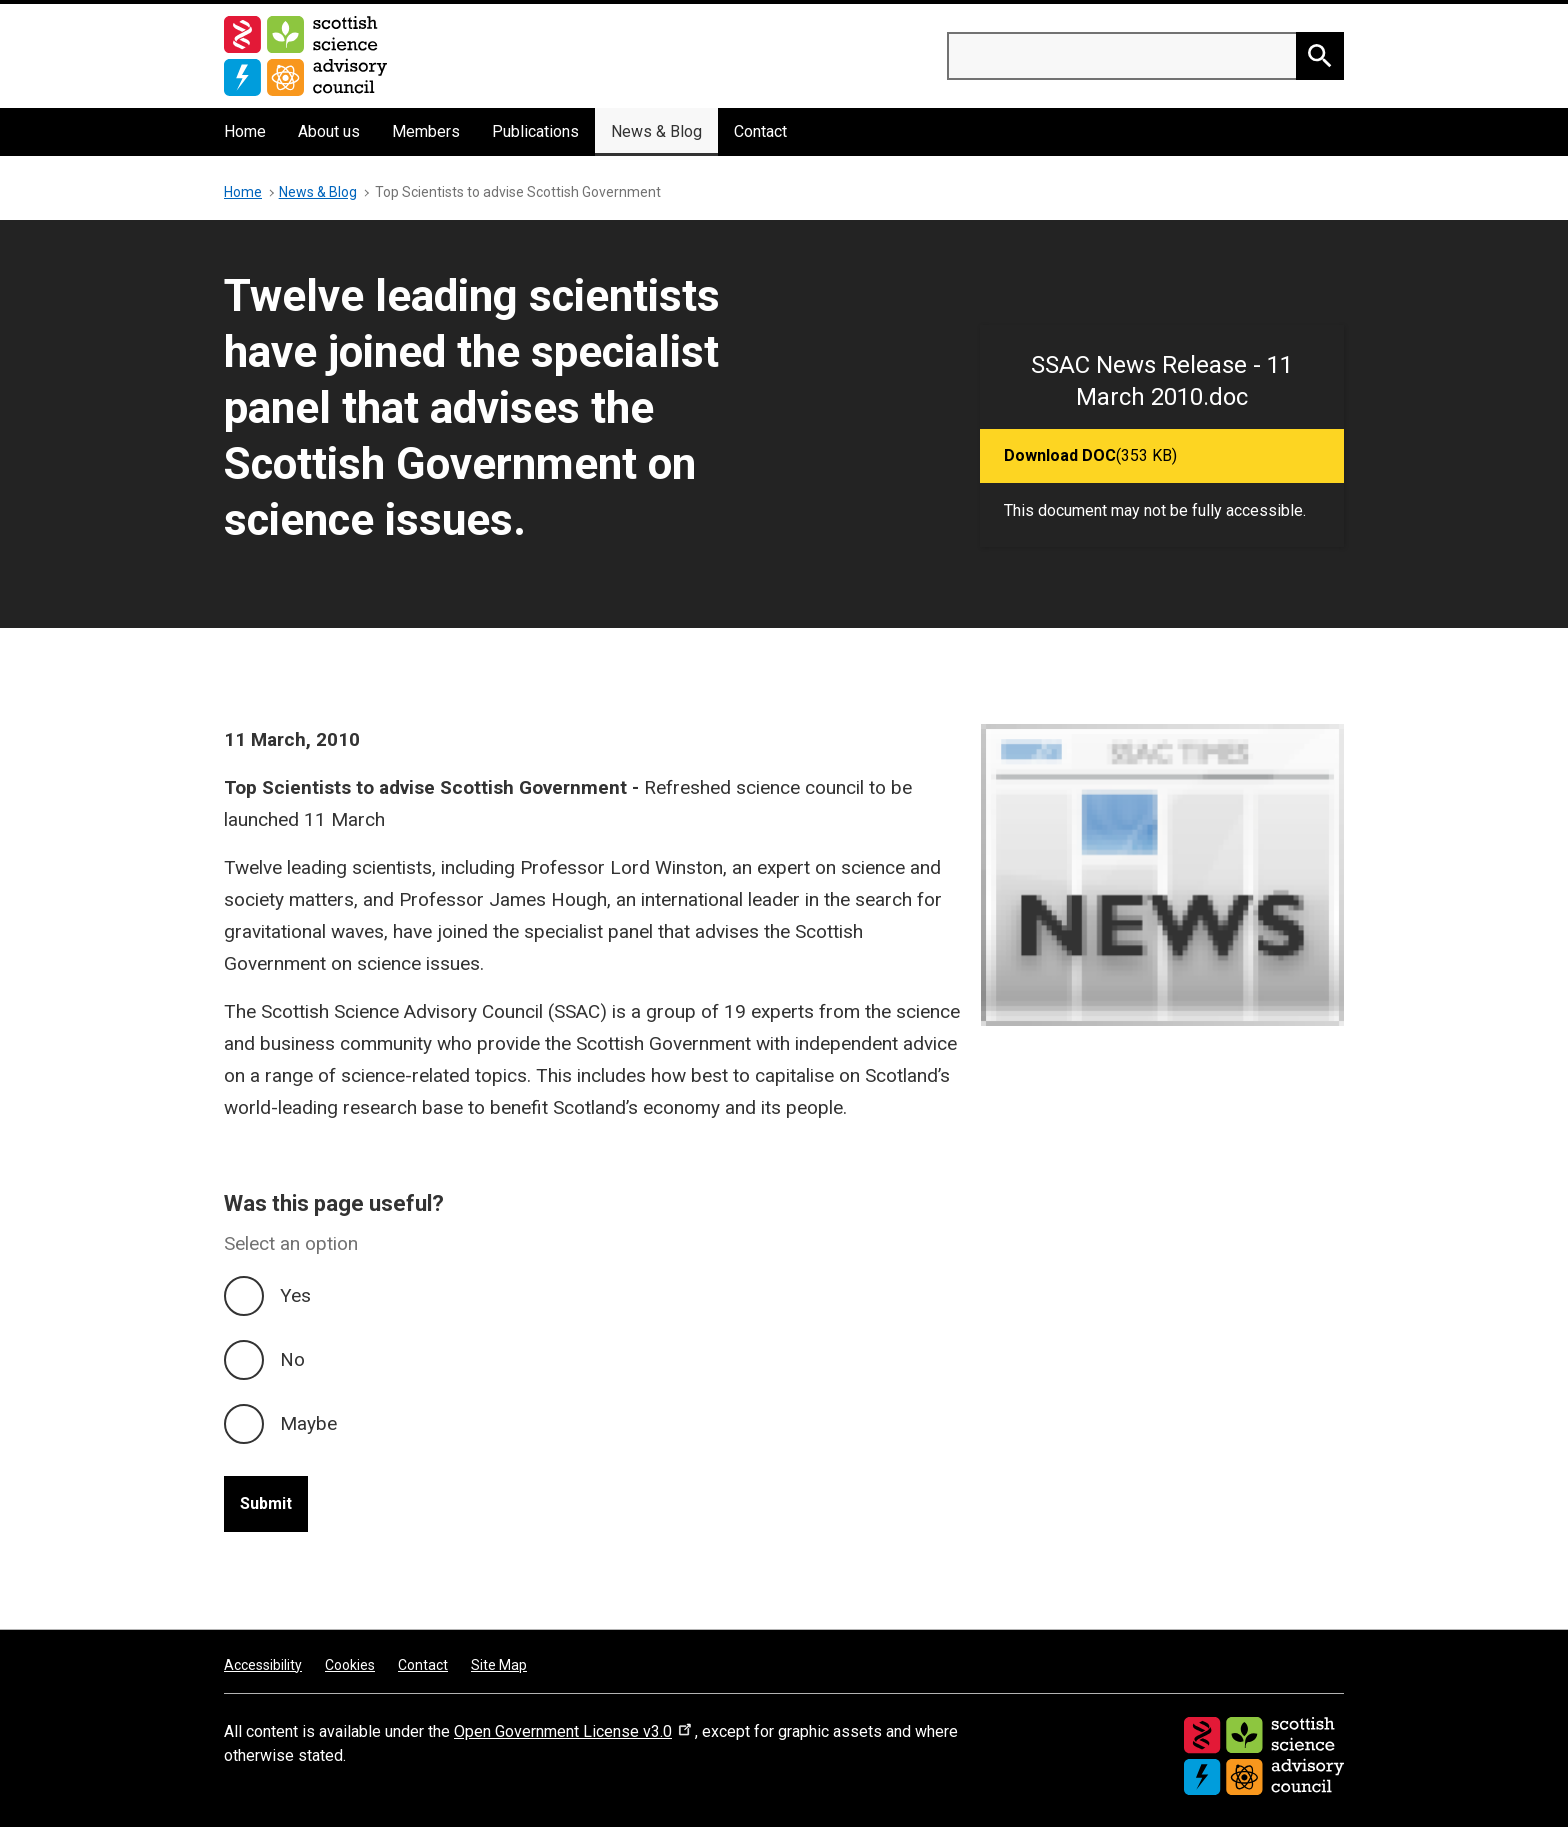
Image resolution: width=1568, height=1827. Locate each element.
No (292, 1359)
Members (426, 131)
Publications (535, 131)
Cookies (350, 1665)
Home (245, 131)
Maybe (308, 1423)
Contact (760, 131)
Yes (295, 1295)
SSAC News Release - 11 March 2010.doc (1162, 381)
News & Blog (656, 131)
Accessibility (263, 1665)
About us (329, 131)
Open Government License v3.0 (574, 1731)
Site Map (499, 1665)
